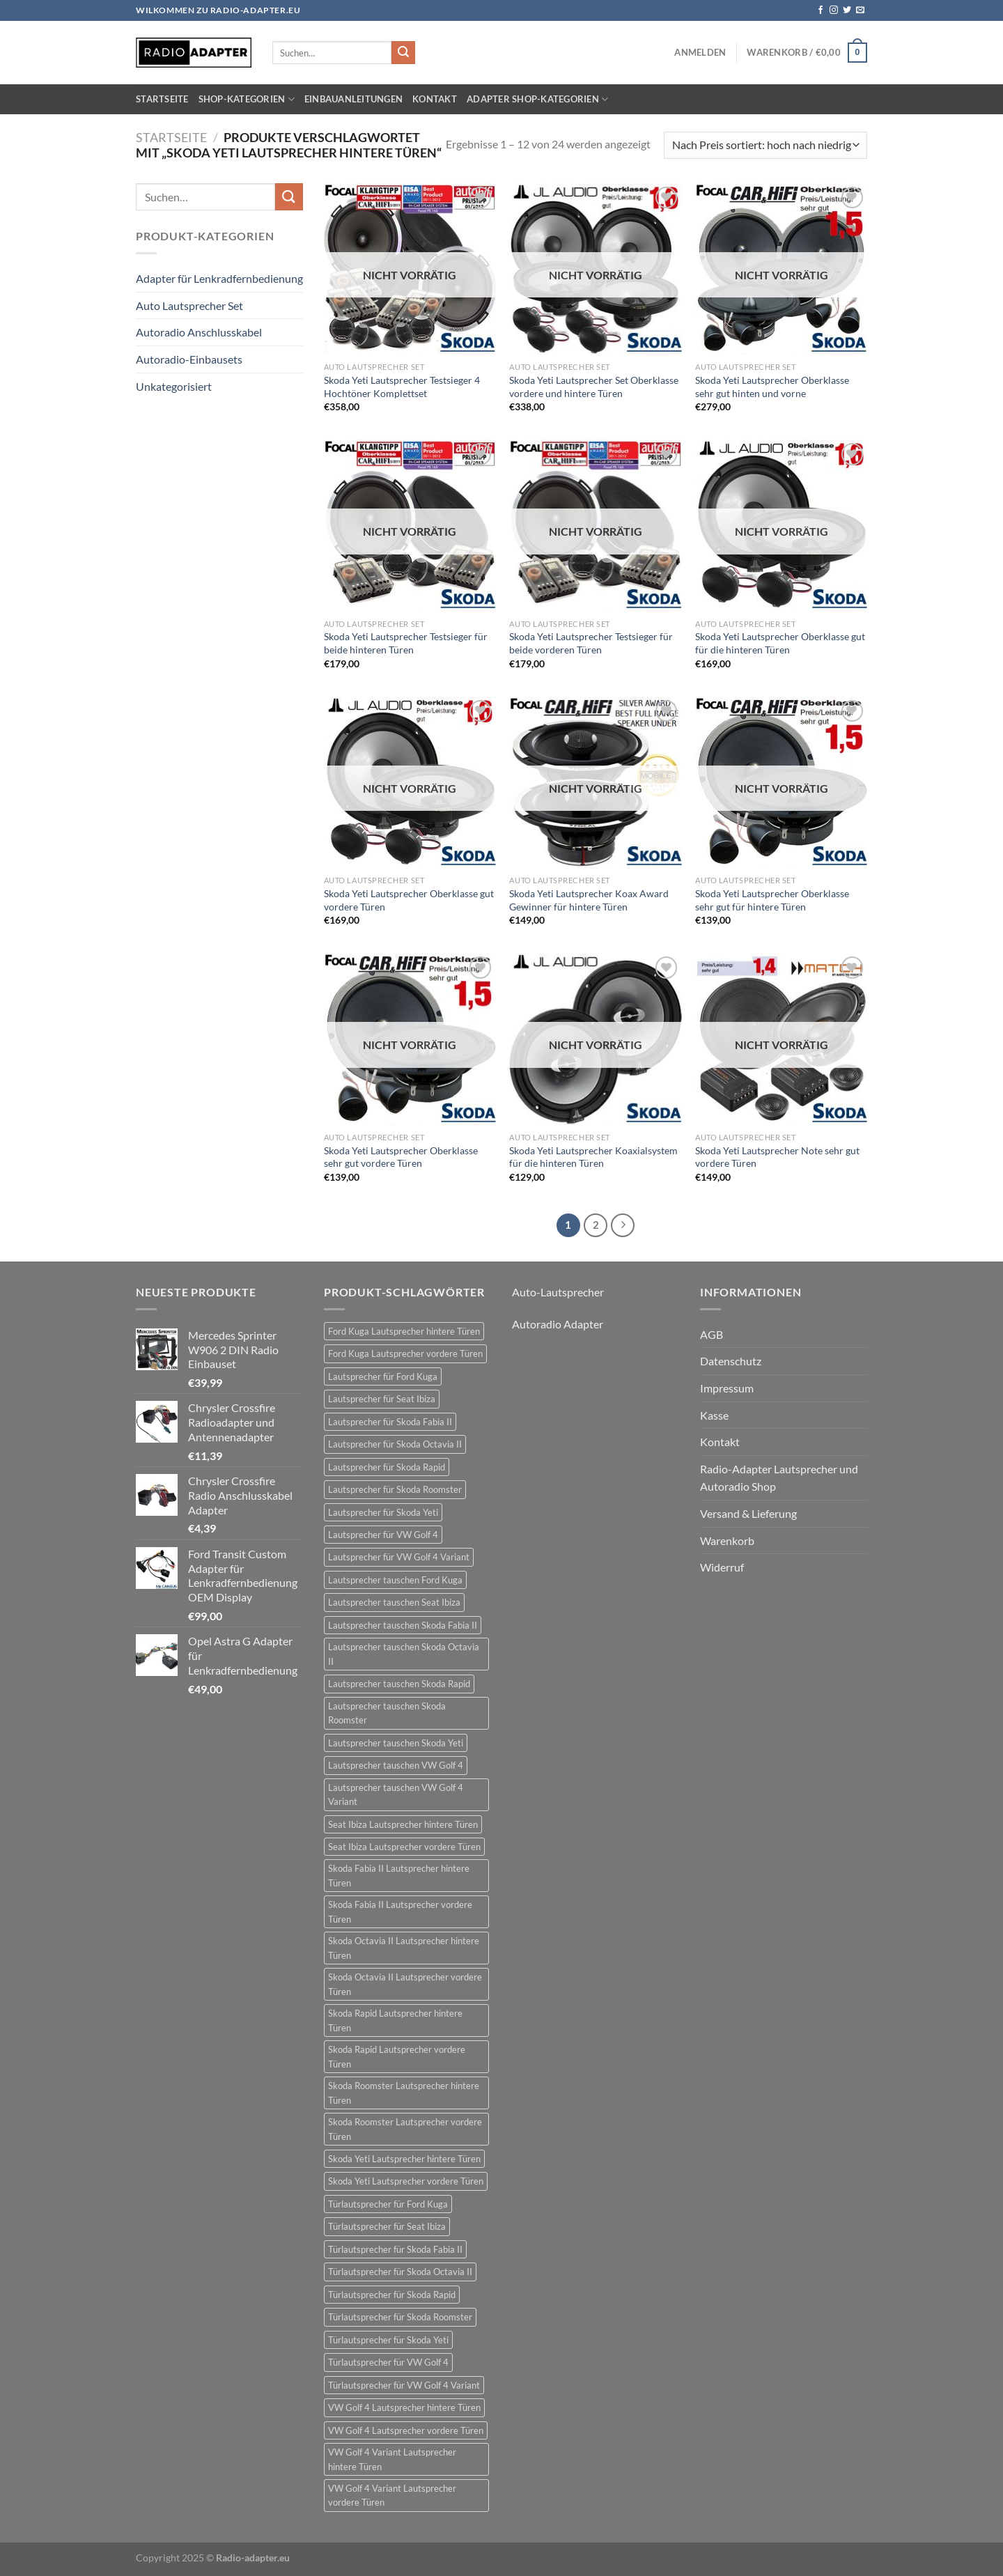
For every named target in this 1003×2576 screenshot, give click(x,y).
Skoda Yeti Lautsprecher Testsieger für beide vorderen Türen (591, 642)
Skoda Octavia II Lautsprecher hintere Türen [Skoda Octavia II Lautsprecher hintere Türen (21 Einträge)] (403, 1947)
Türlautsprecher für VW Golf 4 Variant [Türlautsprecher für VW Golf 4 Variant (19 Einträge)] (404, 2385)
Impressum (727, 1388)
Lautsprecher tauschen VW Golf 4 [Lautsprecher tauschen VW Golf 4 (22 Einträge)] (395, 1765)
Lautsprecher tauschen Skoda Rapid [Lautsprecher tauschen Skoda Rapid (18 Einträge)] (399, 1683)
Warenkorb (727, 1540)
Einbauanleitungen (353, 98)
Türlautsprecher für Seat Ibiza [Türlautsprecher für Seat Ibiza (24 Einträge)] (387, 2226)
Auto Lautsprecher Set (189, 305)
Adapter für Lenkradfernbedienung (219, 278)
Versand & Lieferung (748, 1513)
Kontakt (434, 98)
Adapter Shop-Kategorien (537, 99)
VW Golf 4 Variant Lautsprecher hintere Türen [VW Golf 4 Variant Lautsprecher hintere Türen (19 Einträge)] (392, 2459)
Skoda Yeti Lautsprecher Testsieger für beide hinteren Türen (406, 642)
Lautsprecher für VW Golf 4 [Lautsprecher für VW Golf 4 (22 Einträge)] (383, 1534)
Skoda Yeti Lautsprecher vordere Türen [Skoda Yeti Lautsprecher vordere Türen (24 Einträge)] (405, 2181)
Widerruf (722, 1567)
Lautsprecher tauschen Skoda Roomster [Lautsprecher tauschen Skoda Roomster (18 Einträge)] (387, 1712)
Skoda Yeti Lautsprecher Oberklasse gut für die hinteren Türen (780, 642)
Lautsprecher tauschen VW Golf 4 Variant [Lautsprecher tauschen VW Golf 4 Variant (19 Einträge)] (395, 1794)
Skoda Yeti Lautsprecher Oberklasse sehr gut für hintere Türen (772, 900)
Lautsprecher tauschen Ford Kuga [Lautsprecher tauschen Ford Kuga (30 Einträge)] (395, 1579)
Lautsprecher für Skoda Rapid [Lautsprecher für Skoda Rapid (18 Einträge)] (386, 1467)
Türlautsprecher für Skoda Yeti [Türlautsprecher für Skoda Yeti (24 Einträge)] (388, 2339)
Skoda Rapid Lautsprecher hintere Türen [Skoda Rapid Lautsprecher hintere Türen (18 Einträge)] (395, 2020)
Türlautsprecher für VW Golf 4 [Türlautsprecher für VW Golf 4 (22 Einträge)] (388, 2362)
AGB (711, 1334)
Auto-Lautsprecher (558, 1291)
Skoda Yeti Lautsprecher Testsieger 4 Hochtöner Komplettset (402, 386)
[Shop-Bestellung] (765, 145)
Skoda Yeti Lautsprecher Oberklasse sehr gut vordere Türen (401, 1157)
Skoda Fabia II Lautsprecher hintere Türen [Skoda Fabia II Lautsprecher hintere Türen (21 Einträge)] (398, 1875)
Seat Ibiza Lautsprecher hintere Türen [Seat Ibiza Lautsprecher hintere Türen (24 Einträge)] (403, 1824)
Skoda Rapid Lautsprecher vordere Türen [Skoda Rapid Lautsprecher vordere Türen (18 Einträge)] (396, 2056)
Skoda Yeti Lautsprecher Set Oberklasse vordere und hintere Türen (593, 386)
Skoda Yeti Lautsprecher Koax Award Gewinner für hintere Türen (589, 900)
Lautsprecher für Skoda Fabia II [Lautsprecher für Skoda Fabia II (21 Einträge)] (390, 1421)
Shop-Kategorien (247, 99)
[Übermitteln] (403, 53)
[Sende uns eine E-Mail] (860, 10)
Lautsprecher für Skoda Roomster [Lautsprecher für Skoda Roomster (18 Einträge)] (395, 1489)
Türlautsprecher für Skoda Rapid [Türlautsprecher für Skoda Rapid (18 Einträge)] (392, 2294)
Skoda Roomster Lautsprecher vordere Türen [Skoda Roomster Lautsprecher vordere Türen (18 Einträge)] (405, 2128)
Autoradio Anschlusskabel (199, 332)
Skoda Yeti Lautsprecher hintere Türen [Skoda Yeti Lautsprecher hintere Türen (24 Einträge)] (404, 2158)
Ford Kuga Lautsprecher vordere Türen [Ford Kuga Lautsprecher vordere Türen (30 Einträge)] (405, 1353)
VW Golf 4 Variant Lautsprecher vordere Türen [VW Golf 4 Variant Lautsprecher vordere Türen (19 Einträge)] (392, 2495)
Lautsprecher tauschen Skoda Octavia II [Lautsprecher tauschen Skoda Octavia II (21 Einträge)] (403, 1653)
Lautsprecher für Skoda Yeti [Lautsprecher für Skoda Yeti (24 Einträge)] (383, 1512)
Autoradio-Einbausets (189, 359)
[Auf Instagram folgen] (834, 10)
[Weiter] (623, 1225)
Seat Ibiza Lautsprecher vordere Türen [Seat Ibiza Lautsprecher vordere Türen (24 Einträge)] (404, 1846)
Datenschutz (730, 1360)
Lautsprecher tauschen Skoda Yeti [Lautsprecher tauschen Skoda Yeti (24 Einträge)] (395, 1742)
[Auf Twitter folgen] (847, 10)
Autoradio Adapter (557, 1323)
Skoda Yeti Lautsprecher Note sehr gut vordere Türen (777, 1157)
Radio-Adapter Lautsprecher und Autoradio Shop (779, 1477)
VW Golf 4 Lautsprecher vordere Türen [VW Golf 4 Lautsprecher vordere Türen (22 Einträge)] (405, 2430)
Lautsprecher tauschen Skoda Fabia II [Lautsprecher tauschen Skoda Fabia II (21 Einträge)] (402, 1625)
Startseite (162, 98)
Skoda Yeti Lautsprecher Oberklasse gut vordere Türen (409, 900)
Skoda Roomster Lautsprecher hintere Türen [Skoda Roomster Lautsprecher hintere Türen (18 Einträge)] (403, 2092)
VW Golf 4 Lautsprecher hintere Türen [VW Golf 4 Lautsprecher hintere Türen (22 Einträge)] (404, 2407)
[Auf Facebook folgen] (820, 10)
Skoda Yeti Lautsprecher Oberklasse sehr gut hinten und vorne (772, 386)
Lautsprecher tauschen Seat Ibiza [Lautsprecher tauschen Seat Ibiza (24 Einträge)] (394, 1602)
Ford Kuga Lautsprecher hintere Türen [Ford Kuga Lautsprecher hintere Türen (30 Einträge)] (404, 1331)
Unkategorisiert (174, 386)
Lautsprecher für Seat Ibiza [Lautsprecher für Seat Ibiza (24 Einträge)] (381, 1398)
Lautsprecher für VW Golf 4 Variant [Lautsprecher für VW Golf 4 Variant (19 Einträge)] (398, 1556)
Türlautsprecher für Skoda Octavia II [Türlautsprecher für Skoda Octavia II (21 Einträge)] (400, 2271)
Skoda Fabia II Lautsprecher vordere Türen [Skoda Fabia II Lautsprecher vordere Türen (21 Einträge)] (400, 1911)
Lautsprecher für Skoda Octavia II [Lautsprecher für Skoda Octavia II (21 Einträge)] (395, 1444)
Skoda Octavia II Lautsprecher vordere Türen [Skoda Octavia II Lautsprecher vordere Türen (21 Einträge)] (405, 1983)
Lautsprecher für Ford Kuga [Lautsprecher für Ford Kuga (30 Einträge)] (382, 1376)
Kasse (714, 1415)
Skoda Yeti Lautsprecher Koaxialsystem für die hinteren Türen (593, 1157)
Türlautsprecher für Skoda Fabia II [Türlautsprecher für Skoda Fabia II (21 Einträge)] (395, 2249)
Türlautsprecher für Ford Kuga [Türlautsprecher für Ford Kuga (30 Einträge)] (388, 2204)
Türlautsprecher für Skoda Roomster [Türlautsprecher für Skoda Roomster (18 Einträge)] (400, 2316)
